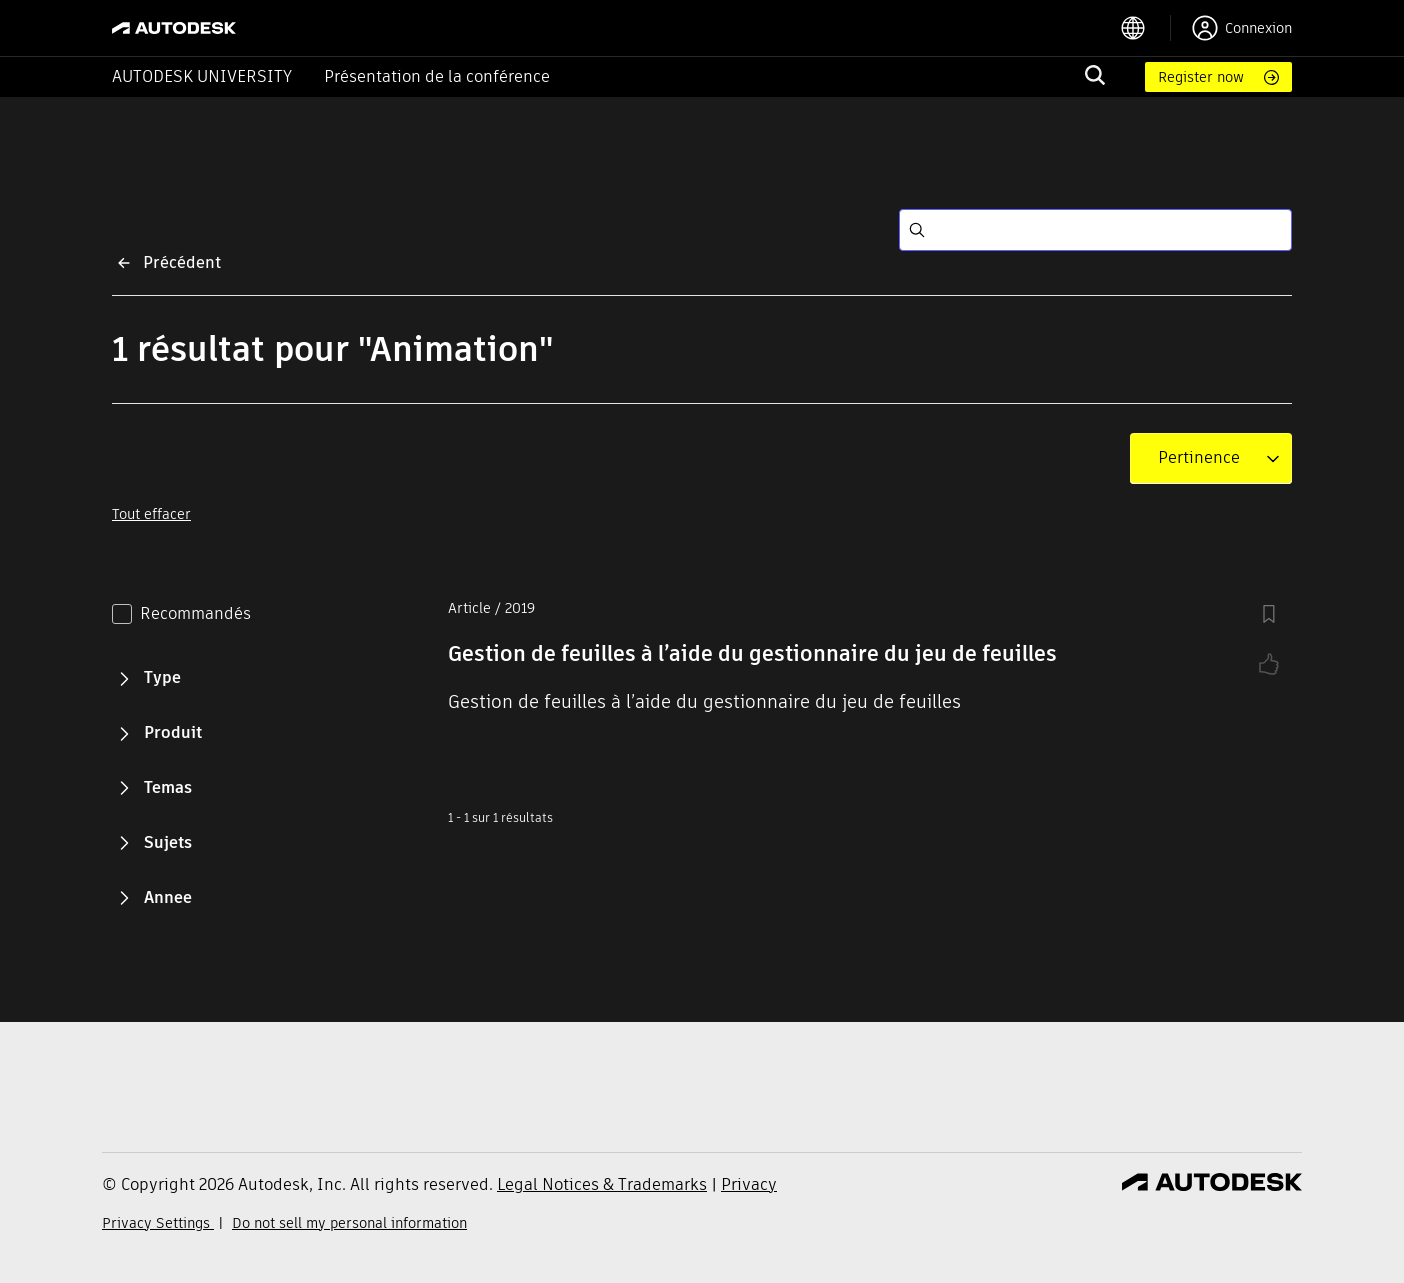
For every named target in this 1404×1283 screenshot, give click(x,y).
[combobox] (1199, 458)
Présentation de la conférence (437, 76)
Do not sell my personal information (349, 1223)
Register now (1201, 77)
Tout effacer (151, 514)
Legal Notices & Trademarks (602, 1184)
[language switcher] (1145, 28)
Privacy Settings (158, 1223)
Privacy (749, 1184)
